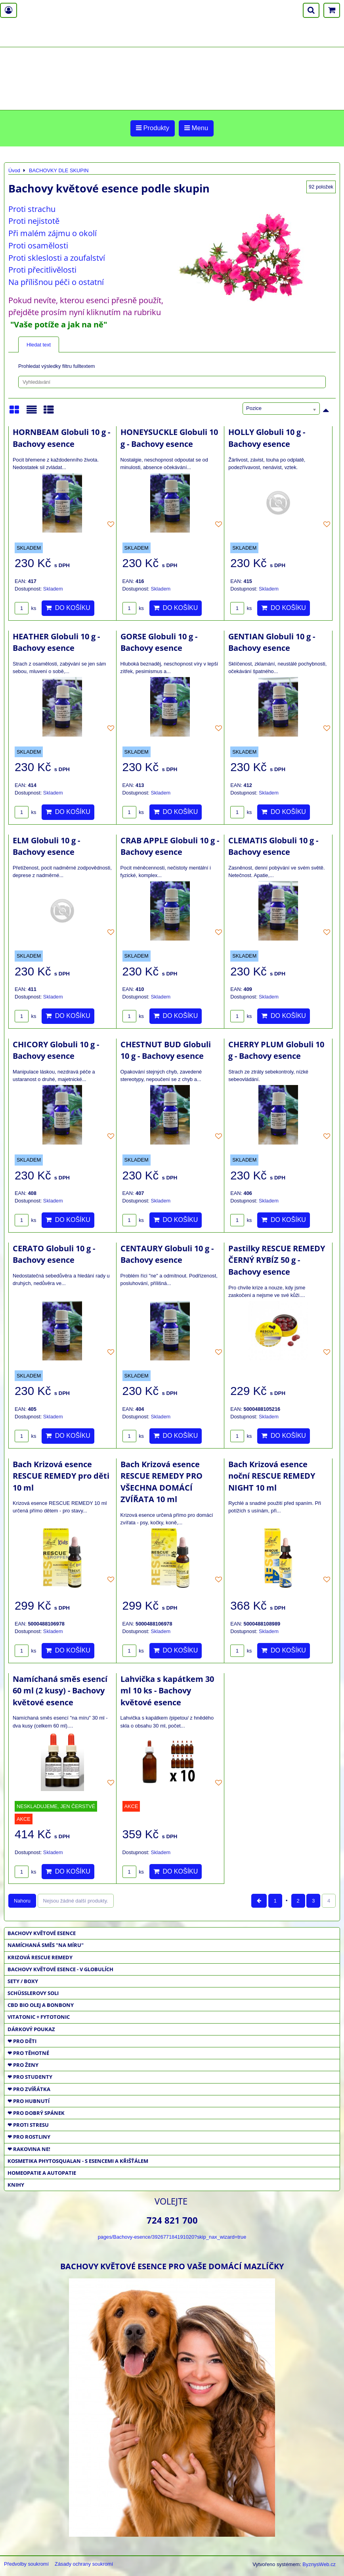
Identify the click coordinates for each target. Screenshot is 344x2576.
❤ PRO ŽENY (23, 2064)
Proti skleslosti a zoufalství (56, 257)
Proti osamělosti (38, 245)
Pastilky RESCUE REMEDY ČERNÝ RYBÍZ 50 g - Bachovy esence (276, 1260)
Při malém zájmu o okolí (52, 233)
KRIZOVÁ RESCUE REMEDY (40, 1957)
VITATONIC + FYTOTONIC (39, 2016)
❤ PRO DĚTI (22, 2041)
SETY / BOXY (23, 1981)
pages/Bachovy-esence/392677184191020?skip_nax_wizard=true (172, 2237)
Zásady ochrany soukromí (84, 2564)
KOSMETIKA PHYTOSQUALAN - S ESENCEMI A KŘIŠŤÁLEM (78, 2160)
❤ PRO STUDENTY (30, 2076)
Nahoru (22, 1901)
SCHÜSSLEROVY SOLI (33, 1993)
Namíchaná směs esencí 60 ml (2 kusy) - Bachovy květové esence (60, 1691)
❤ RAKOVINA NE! (29, 2149)
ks (25, 608)
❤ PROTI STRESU (28, 2124)
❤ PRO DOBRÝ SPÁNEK (36, 2112)
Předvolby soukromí (26, 2564)
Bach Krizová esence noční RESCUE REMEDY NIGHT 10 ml (271, 1476)
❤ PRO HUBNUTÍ (29, 2101)
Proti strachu (31, 208)
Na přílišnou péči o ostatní (56, 281)
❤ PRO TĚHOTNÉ (28, 2053)
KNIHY (16, 2184)
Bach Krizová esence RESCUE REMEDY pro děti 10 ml (61, 1476)
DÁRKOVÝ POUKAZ (31, 2029)
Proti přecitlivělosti (42, 269)
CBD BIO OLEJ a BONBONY (41, 2004)
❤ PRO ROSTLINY (29, 2136)
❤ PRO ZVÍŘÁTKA (29, 2089)
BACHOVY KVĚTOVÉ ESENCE (42, 1933)
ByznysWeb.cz (319, 2564)
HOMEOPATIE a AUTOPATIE (42, 2172)
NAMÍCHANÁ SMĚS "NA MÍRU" (46, 1945)
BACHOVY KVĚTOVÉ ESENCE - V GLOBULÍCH (60, 1969)
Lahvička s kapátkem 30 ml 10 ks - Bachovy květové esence (167, 1691)
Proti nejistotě (33, 220)
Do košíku (68, 607)
